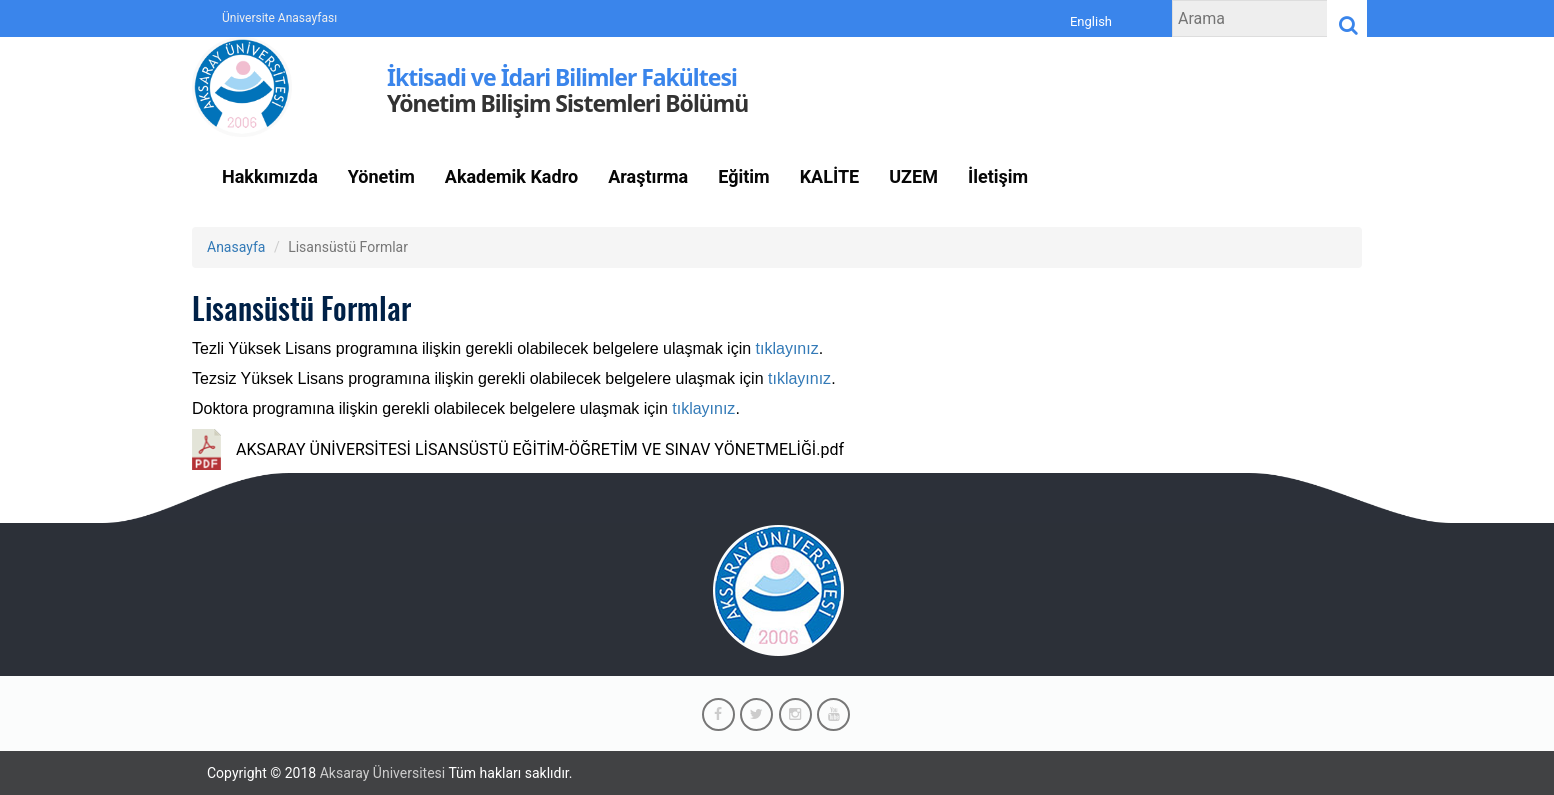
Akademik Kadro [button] (511, 176)
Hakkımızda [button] (270, 176)
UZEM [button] (913, 176)
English (1091, 22)
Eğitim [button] (743, 176)
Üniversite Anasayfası (279, 18)
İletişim (998, 176)
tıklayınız (787, 348)
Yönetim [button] (381, 176)
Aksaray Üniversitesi (383, 773)
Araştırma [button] (648, 176)
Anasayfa (236, 247)
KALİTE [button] (830, 176)
